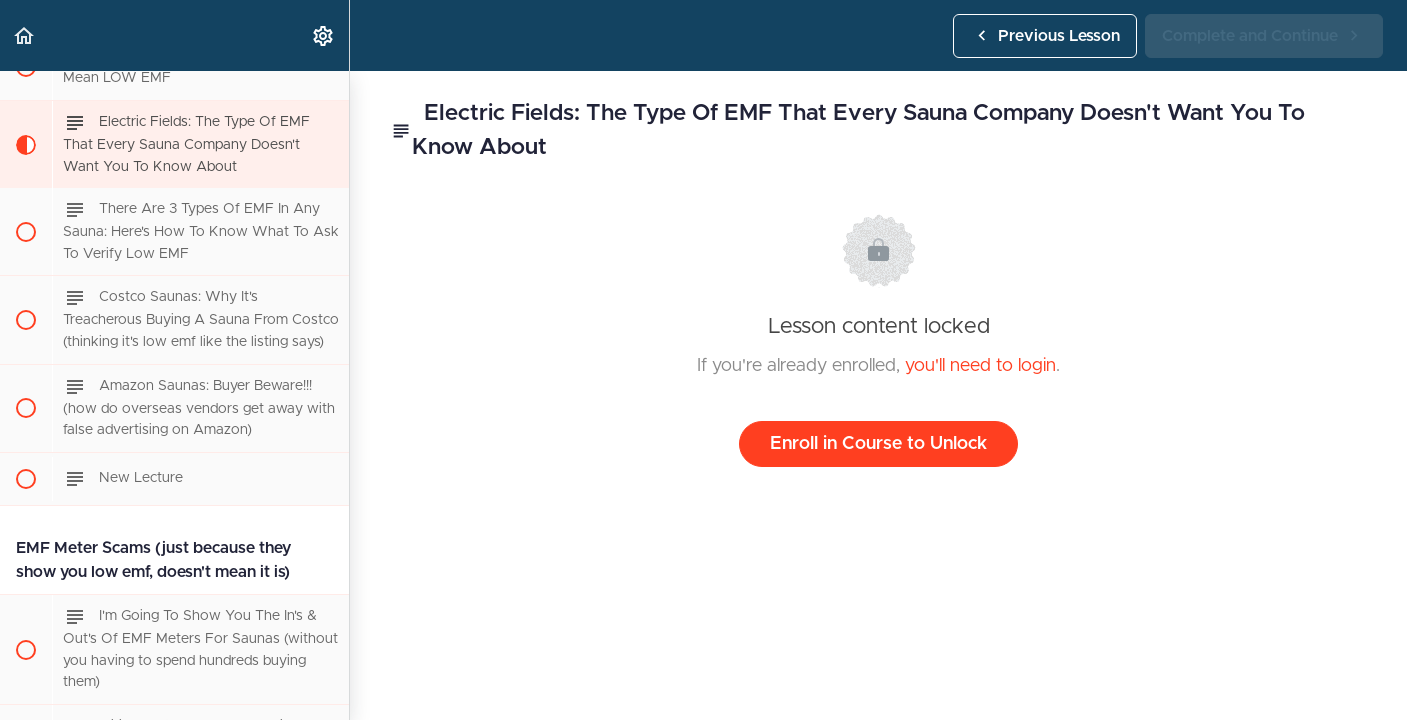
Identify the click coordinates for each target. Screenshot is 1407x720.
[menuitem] (324, 35)
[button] (25, 35)
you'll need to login (980, 366)
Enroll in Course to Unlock (878, 444)
